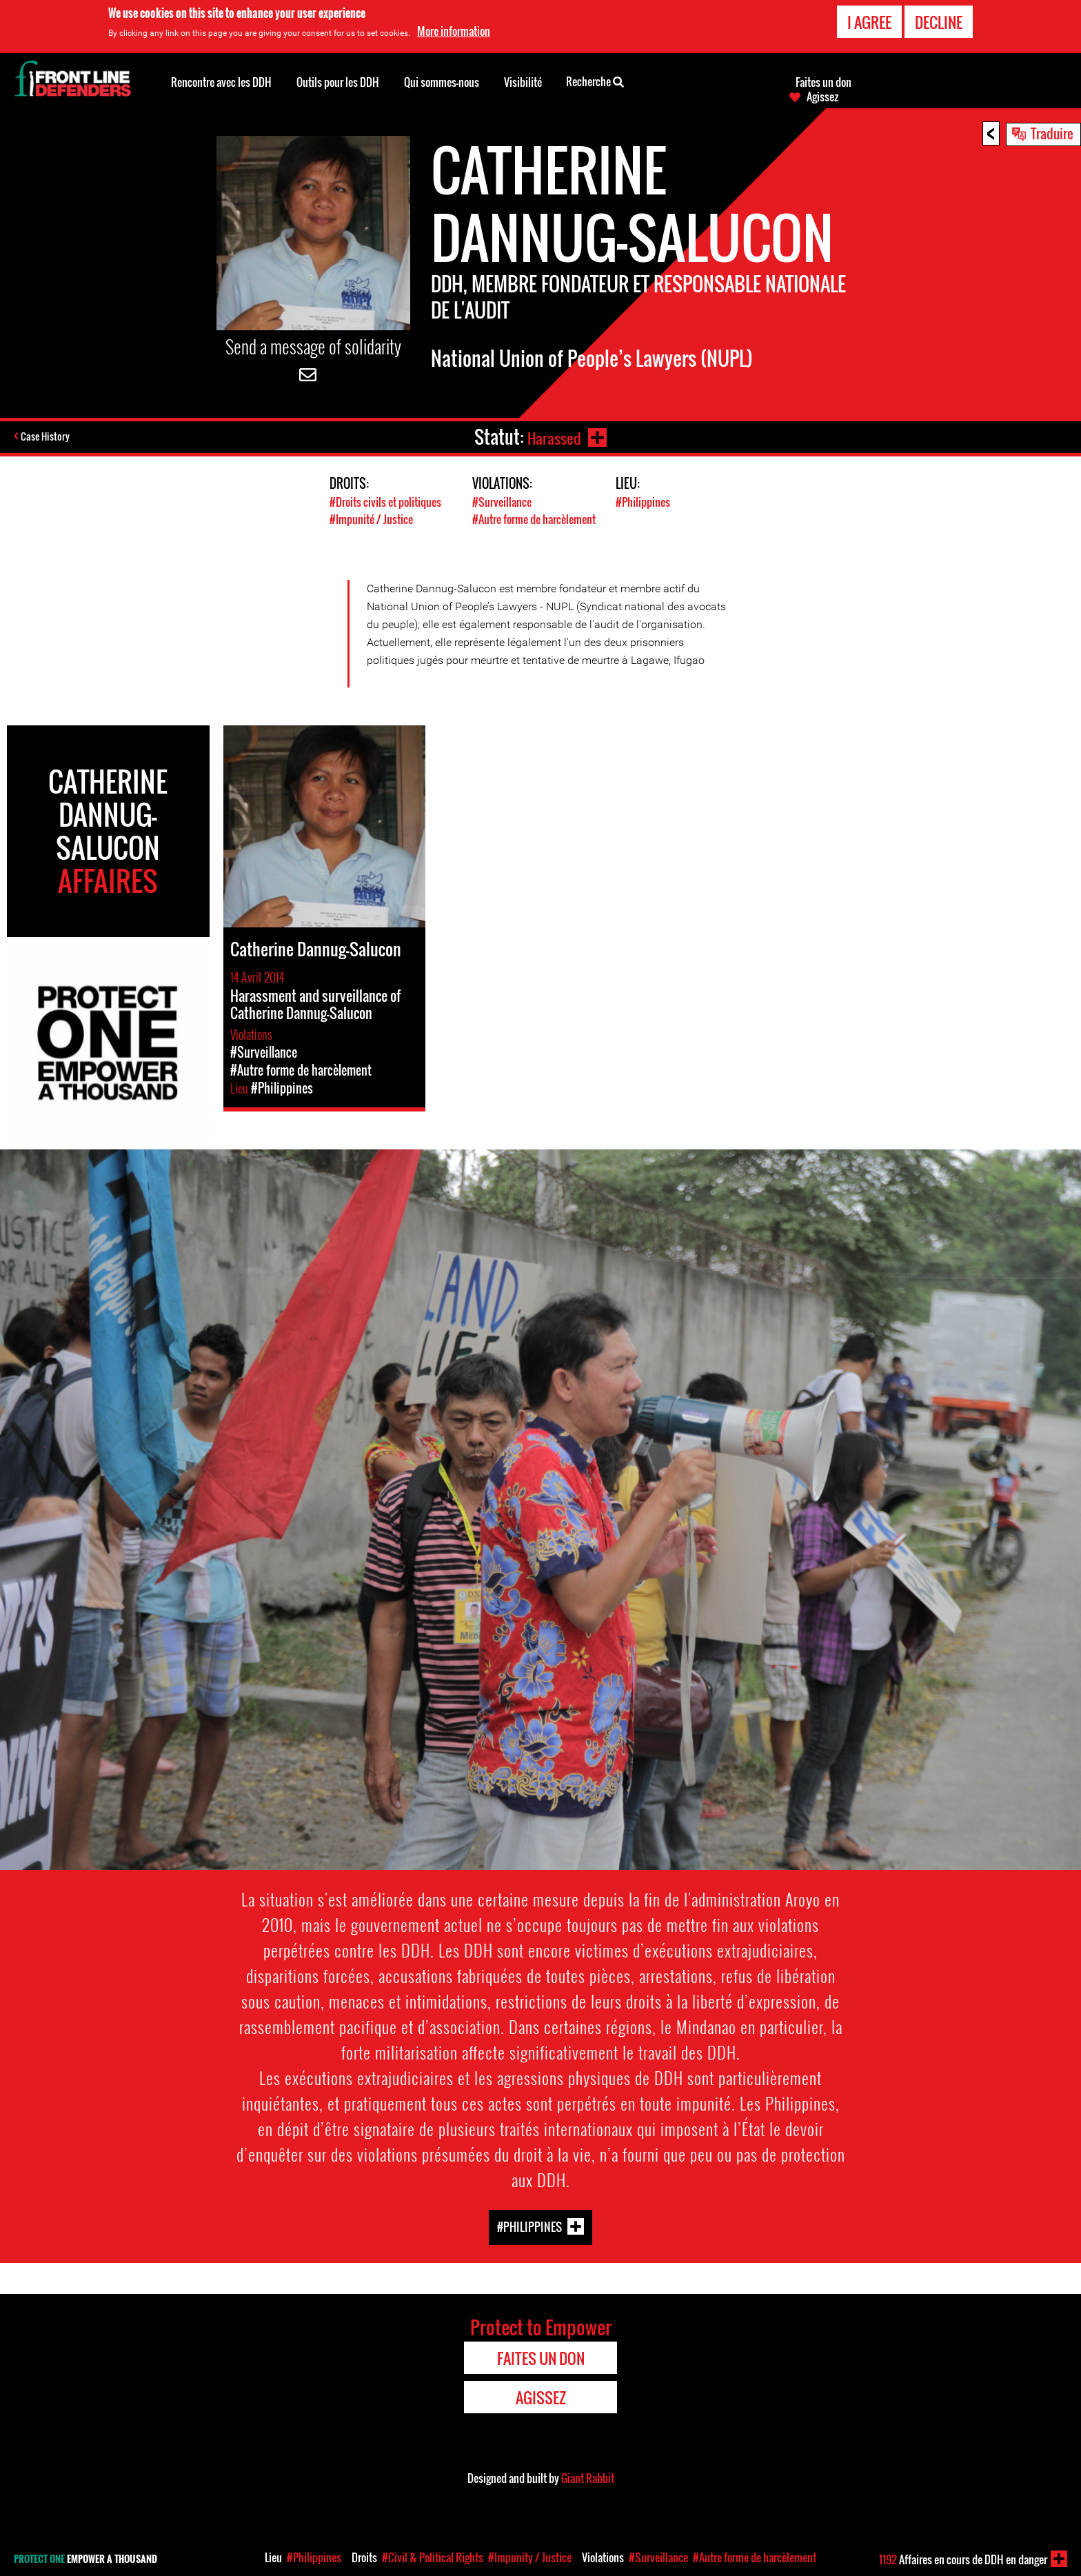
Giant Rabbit (587, 2477)
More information (453, 31)
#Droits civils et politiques (388, 501)
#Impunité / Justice (373, 518)
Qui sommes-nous (441, 82)
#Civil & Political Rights (432, 2557)
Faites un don (823, 82)
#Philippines (644, 501)
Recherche (595, 80)
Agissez (822, 96)
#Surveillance (503, 501)
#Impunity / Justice (530, 2557)
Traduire (1052, 133)
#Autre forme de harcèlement (539, 518)
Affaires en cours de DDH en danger (963, 2559)
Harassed (551, 436)
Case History (47, 437)
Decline (938, 22)
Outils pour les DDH (337, 82)
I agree (869, 22)
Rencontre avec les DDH (221, 82)
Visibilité (523, 82)
